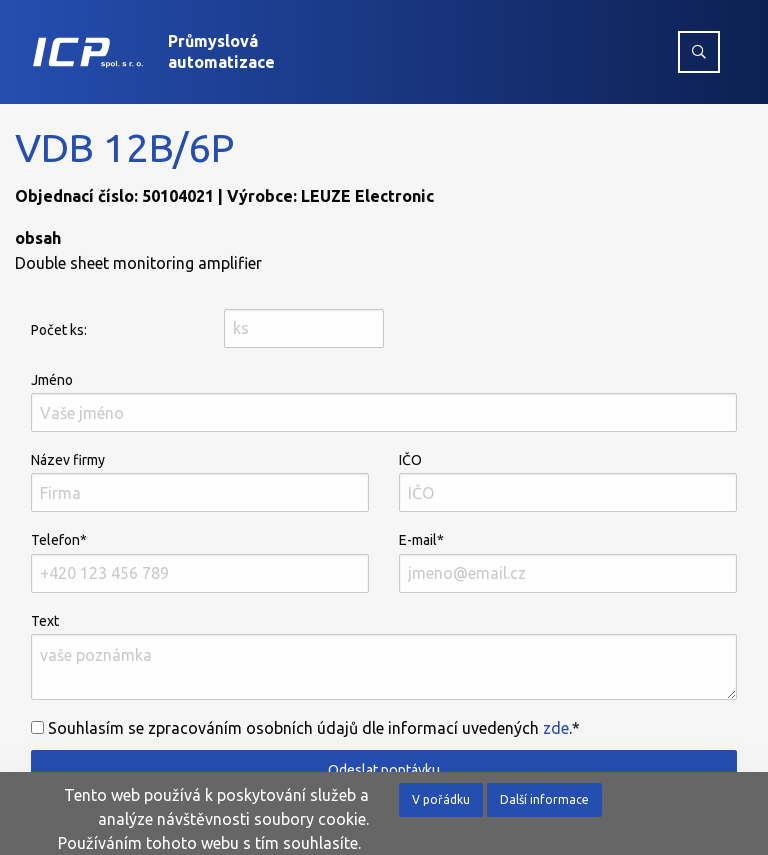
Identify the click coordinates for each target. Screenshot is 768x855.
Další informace (544, 799)
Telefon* (200, 562)
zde (556, 728)
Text (384, 656)
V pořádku (441, 799)
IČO (568, 482)
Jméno (384, 402)
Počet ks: (59, 330)
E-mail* (568, 562)
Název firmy (200, 482)
